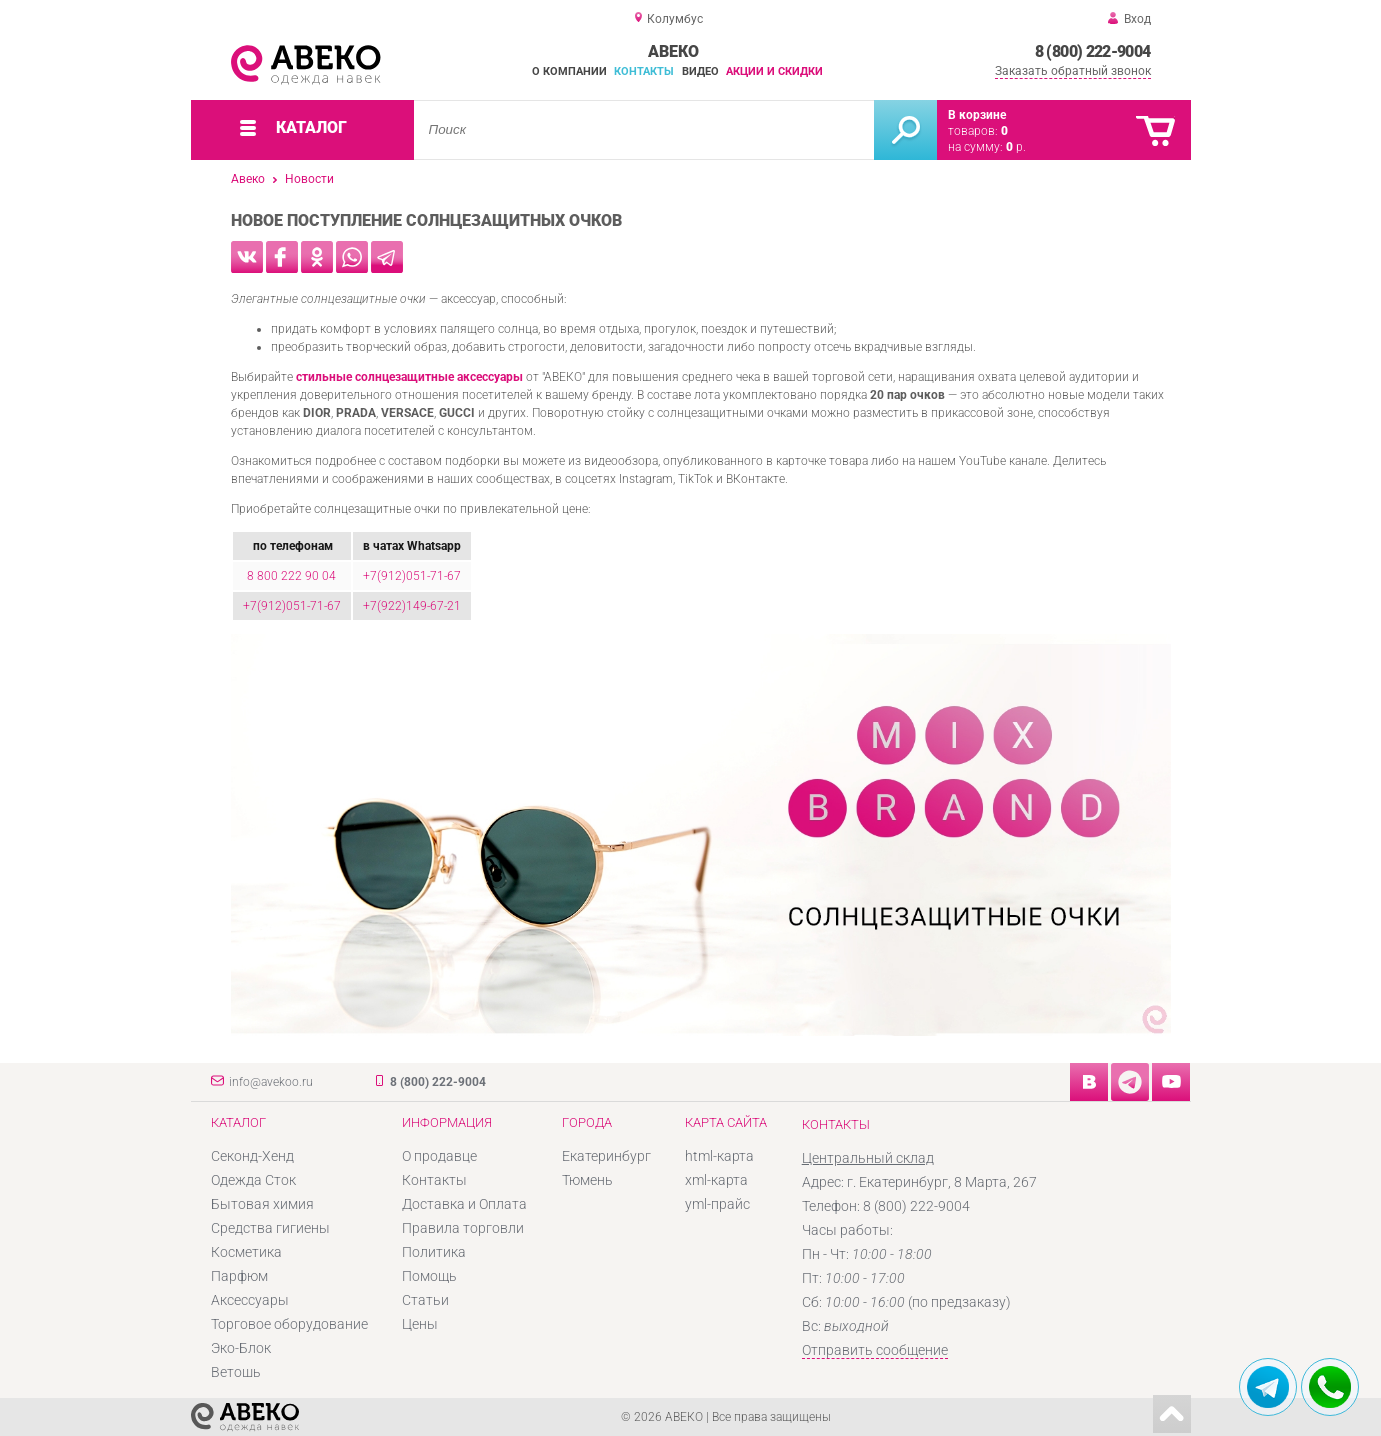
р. (1016, 147)
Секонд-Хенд (252, 1156)
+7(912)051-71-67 (412, 576)
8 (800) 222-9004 (1093, 51)
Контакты (644, 71)
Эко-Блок (241, 1348)
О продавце (439, 1156)
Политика (434, 1252)
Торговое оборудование (289, 1324)
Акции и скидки (774, 71)
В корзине (977, 115)
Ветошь (236, 1372)
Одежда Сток (253, 1180)
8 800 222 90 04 (291, 576)
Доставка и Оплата (464, 1204)
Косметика (246, 1252)
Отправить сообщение (875, 1350)
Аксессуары (250, 1300)
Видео (700, 71)
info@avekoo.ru (271, 1082)
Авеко (248, 179)
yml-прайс (717, 1204)
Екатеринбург (606, 1156)
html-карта (719, 1156)
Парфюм (239, 1276)
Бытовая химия (262, 1204)
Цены (420, 1324)
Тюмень (587, 1180)
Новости (309, 179)
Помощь (429, 1276)
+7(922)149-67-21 (412, 606)
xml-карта (716, 1180)
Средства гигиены (270, 1228)
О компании (569, 71)
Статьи (425, 1300)
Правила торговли (463, 1228)
